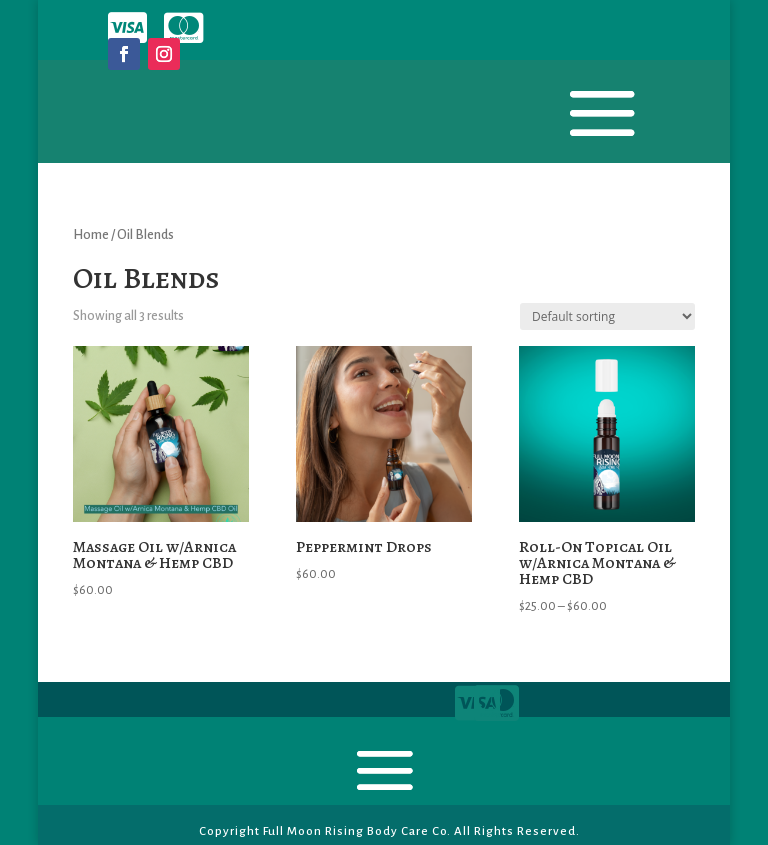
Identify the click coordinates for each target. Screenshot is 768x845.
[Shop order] (607, 316)
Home (91, 234)
